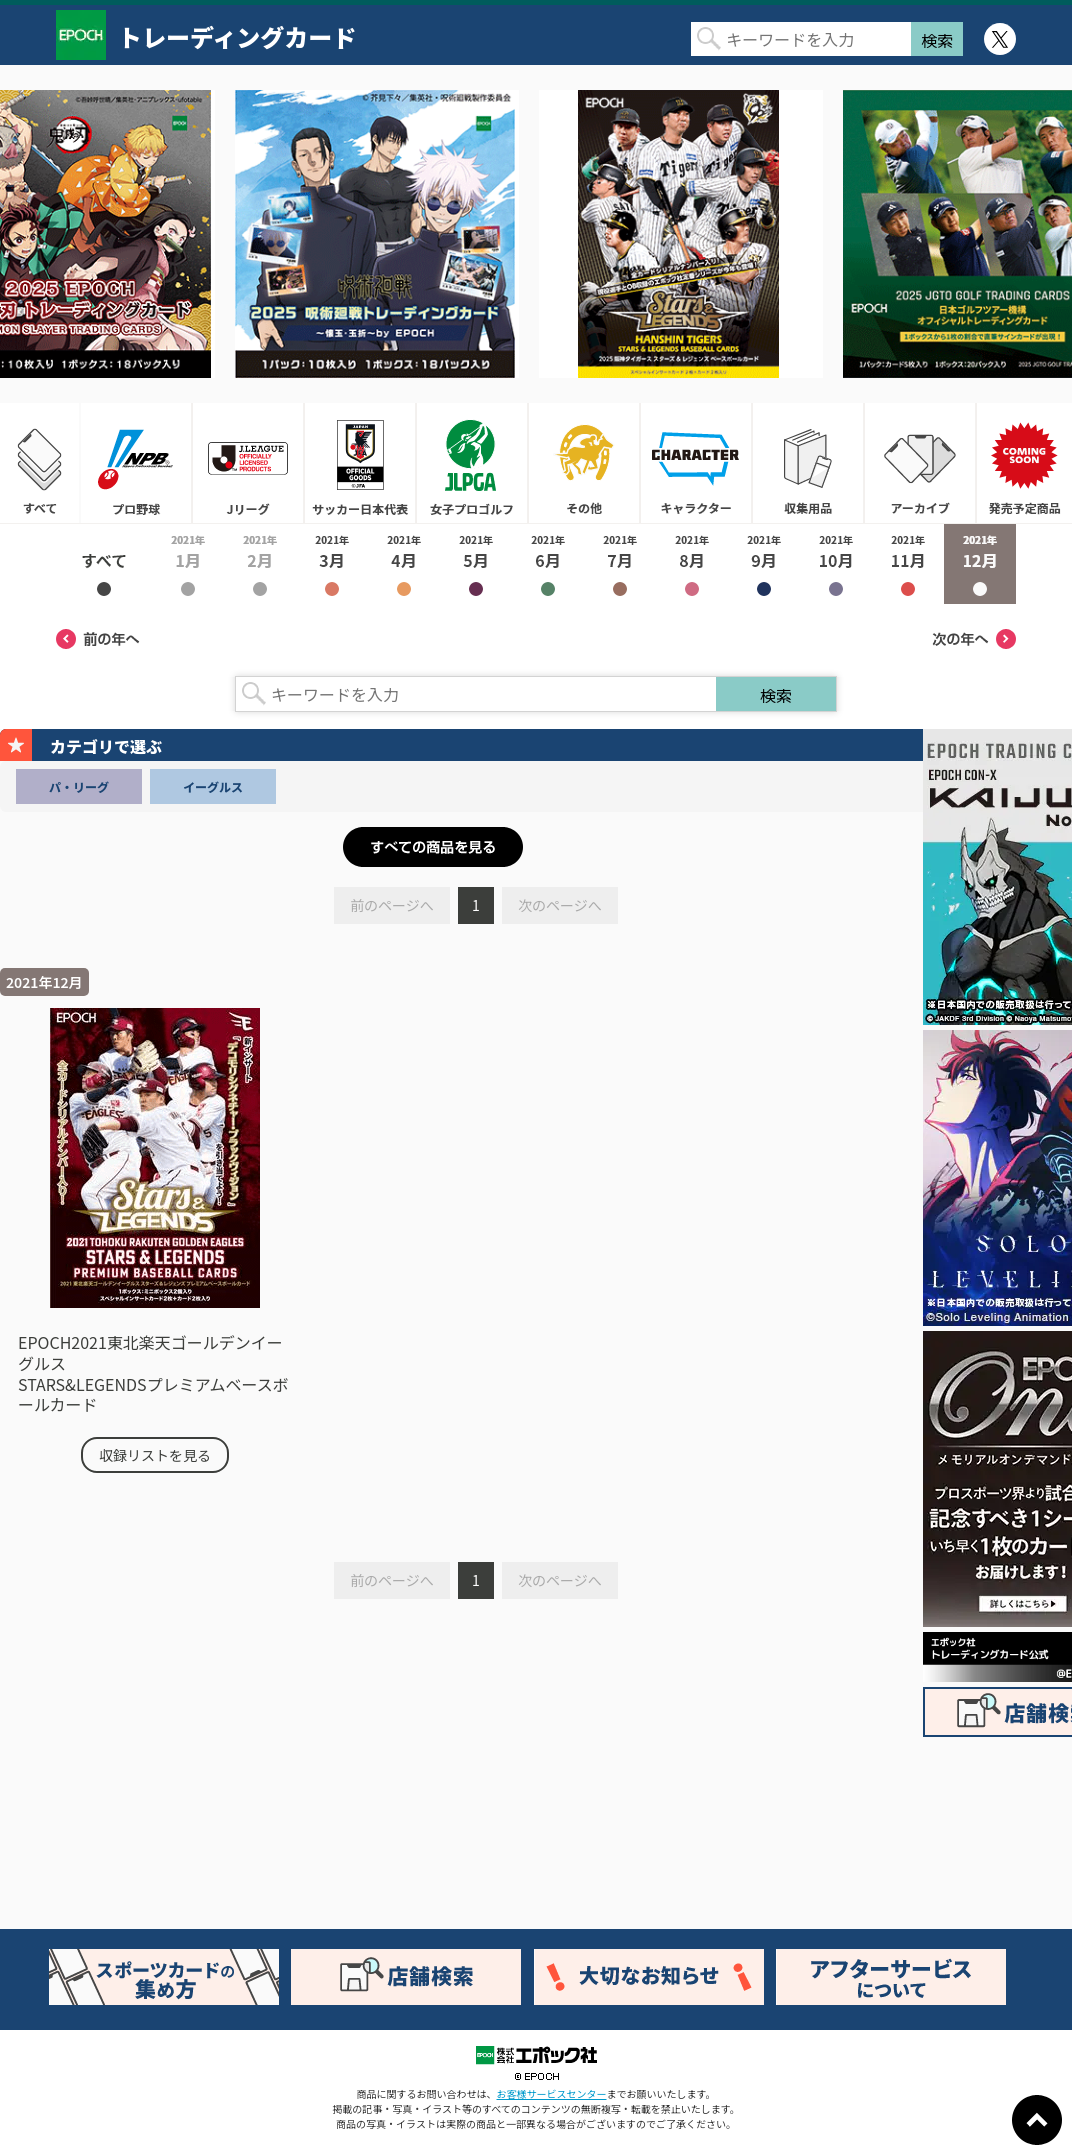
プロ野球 (136, 463)
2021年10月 (836, 564)
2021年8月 (692, 564)
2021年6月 (548, 564)
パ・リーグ (79, 786)
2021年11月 (908, 564)
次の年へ (974, 639)
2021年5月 (476, 564)
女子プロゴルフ (472, 463)
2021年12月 (980, 564)
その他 (584, 463)
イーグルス (213, 786)
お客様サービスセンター (552, 2093)
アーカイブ (920, 463)
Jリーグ (248, 463)
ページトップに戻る (1037, 2120)
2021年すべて (104, 564)
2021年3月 (332, 564)
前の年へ (98, 639)
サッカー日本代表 (360, 463)
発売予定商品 (1024, 463)
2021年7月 (620, 564)
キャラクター (696, 463)
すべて (40, 463)
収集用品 (808, 463)
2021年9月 (764, 564)
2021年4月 (404, 564)
